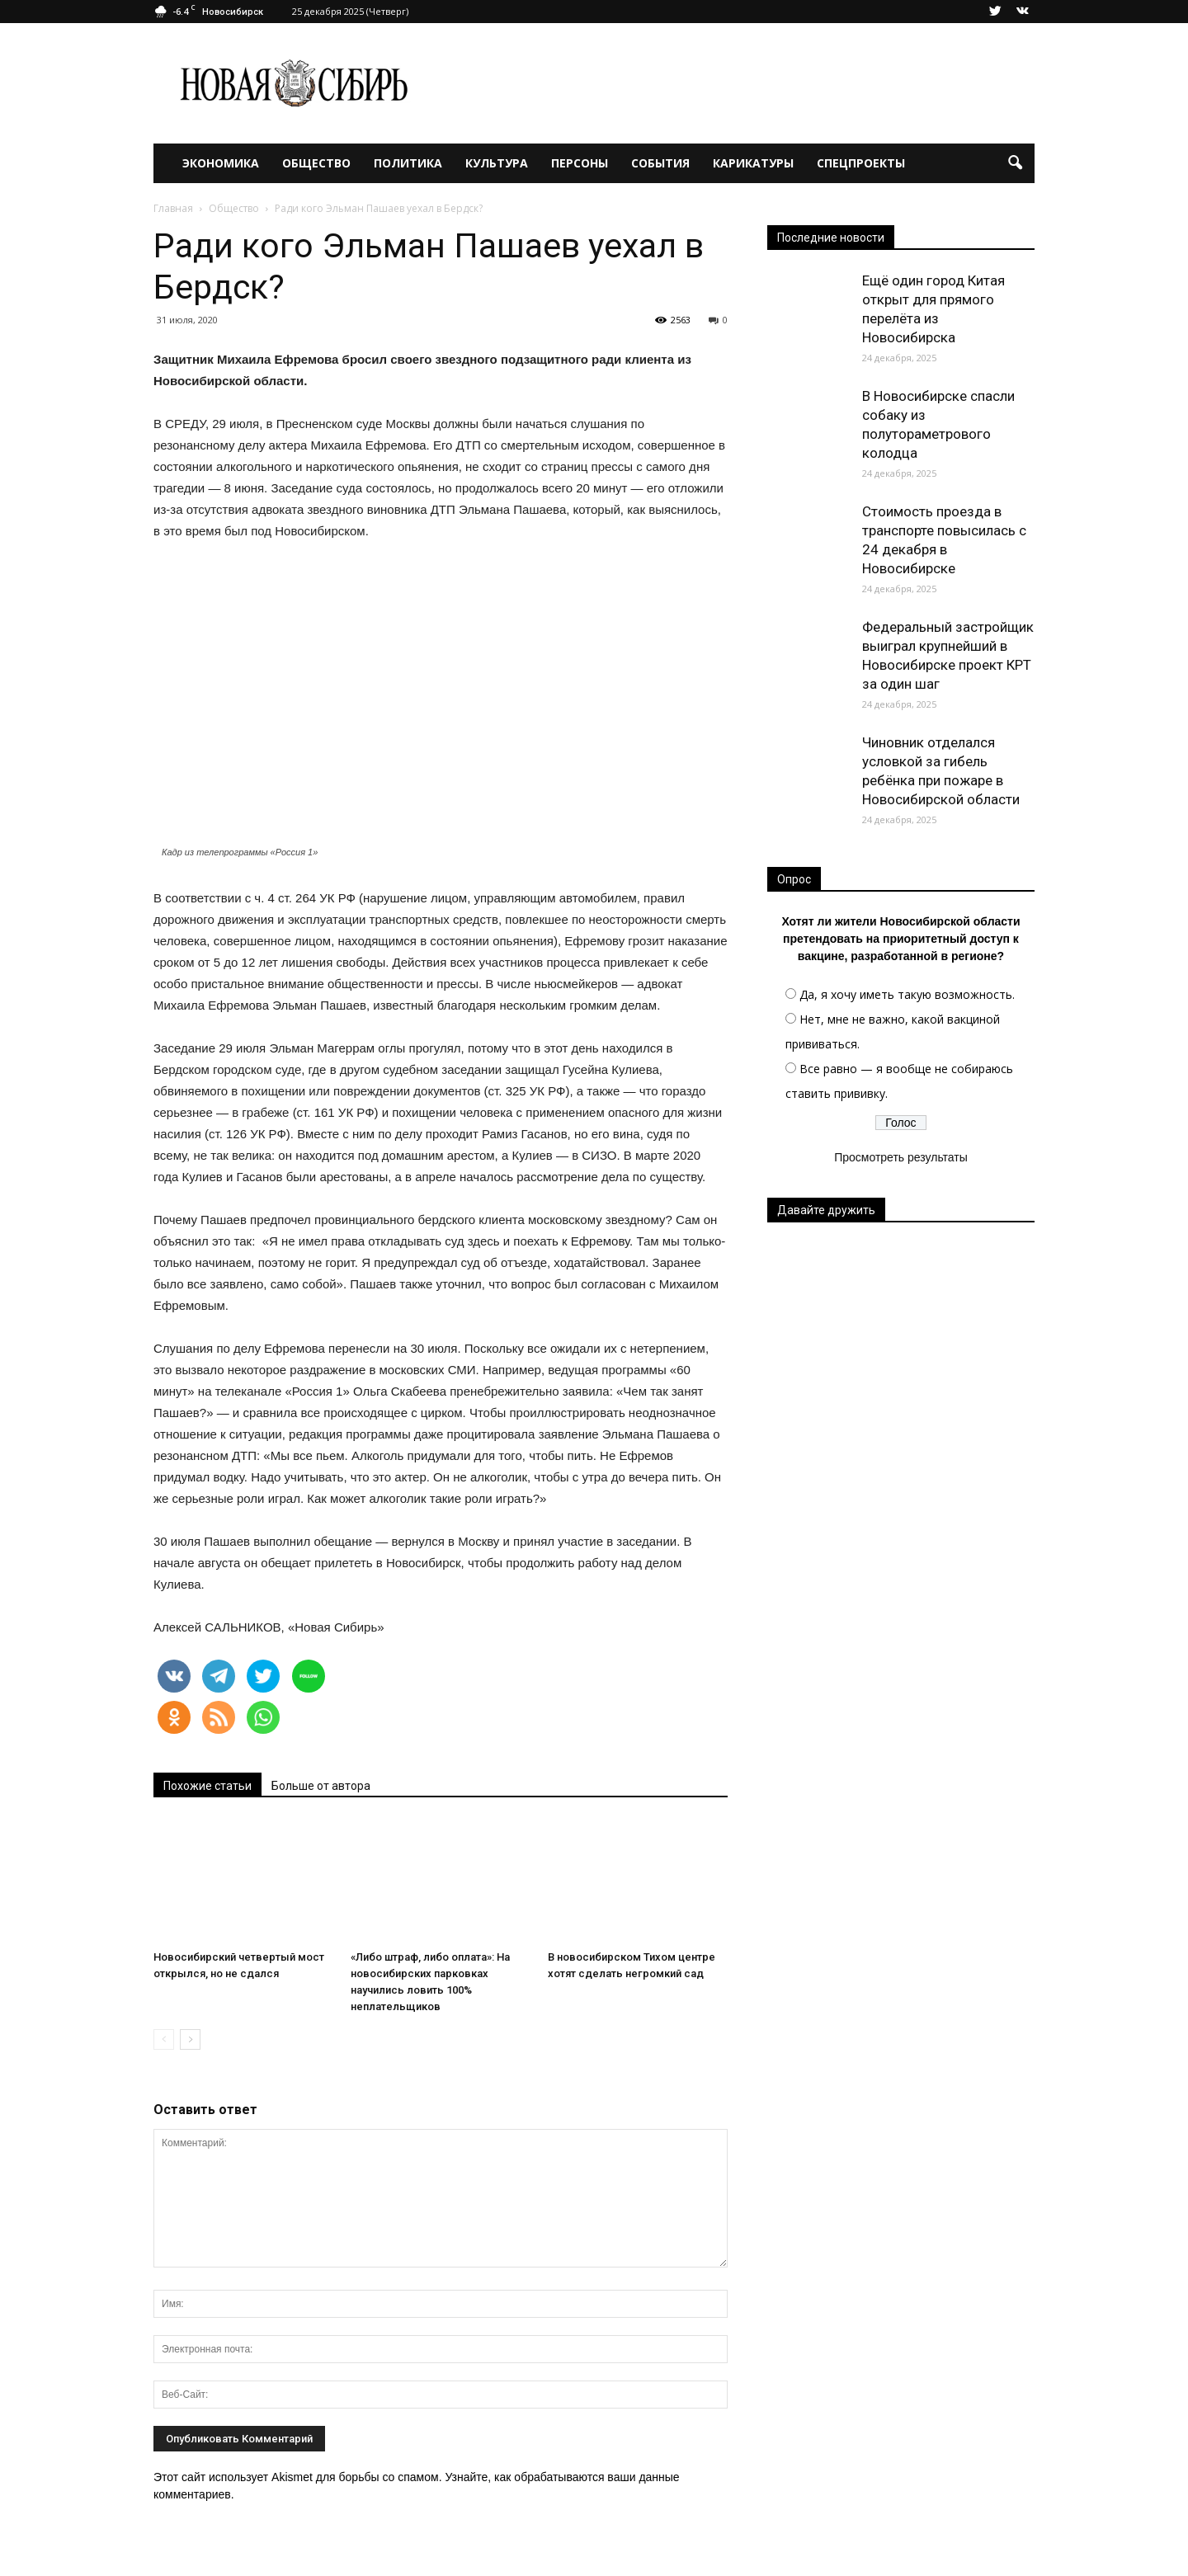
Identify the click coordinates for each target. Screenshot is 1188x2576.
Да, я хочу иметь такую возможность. (907, 994)
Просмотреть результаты (901, 1157)
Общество (316, 163)
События (660, 163)
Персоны (579, 163)
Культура (496, 163)
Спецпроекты (861, 163)
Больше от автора (320, 1785)
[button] (1015, 163)
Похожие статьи (207, 1785)
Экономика (220, 163)
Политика (408, 163)
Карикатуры (753, 163)
